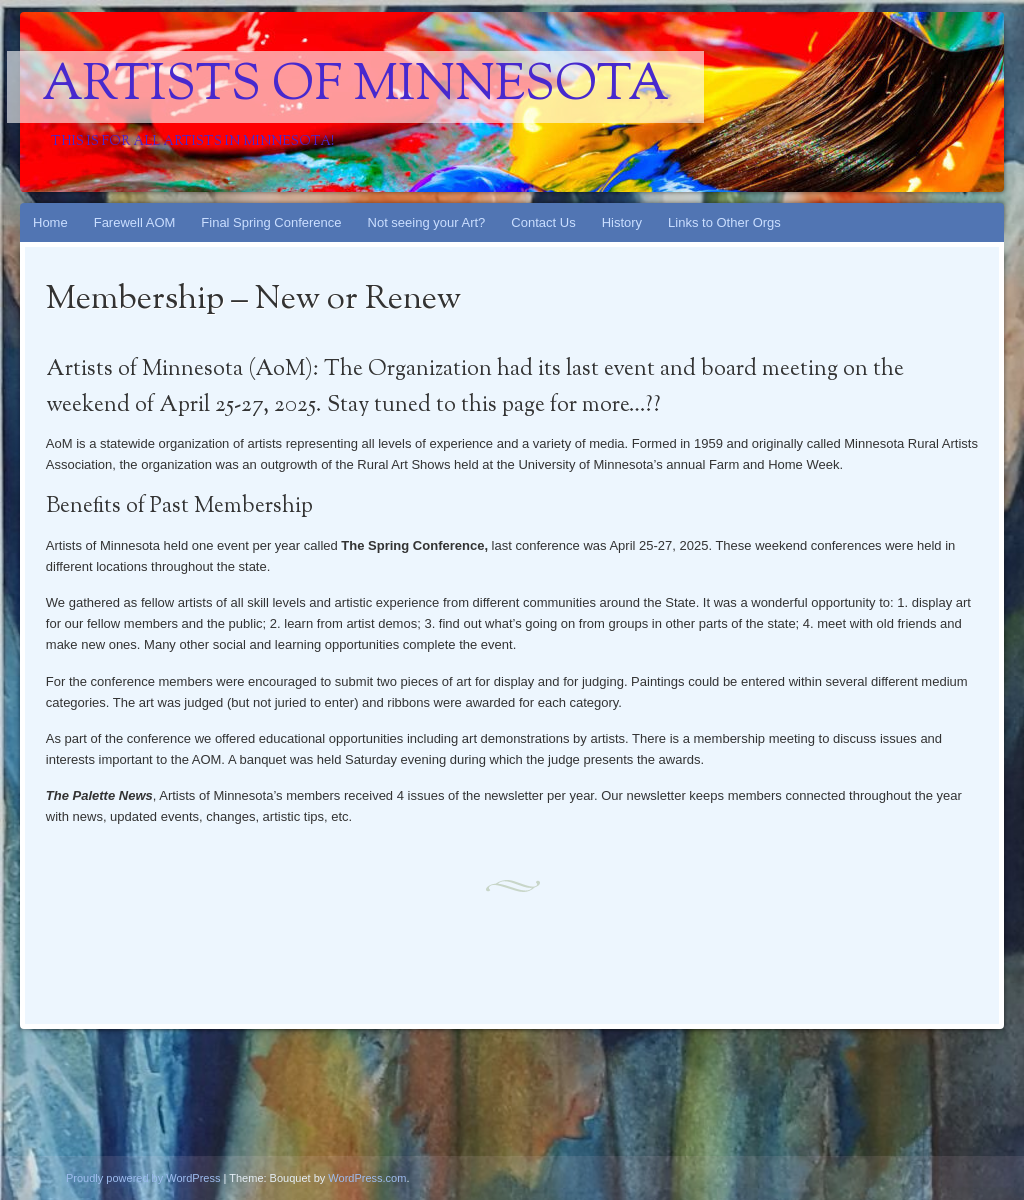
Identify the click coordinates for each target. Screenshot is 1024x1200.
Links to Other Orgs (724, 222)
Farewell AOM (135, 222)
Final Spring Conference (271, 222)
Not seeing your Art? (427, 222)
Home (50, 222)
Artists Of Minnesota (355, 87)
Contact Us (543, 222)
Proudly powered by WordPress (143, 1178)
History (622, 222)
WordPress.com (367, 1178)
